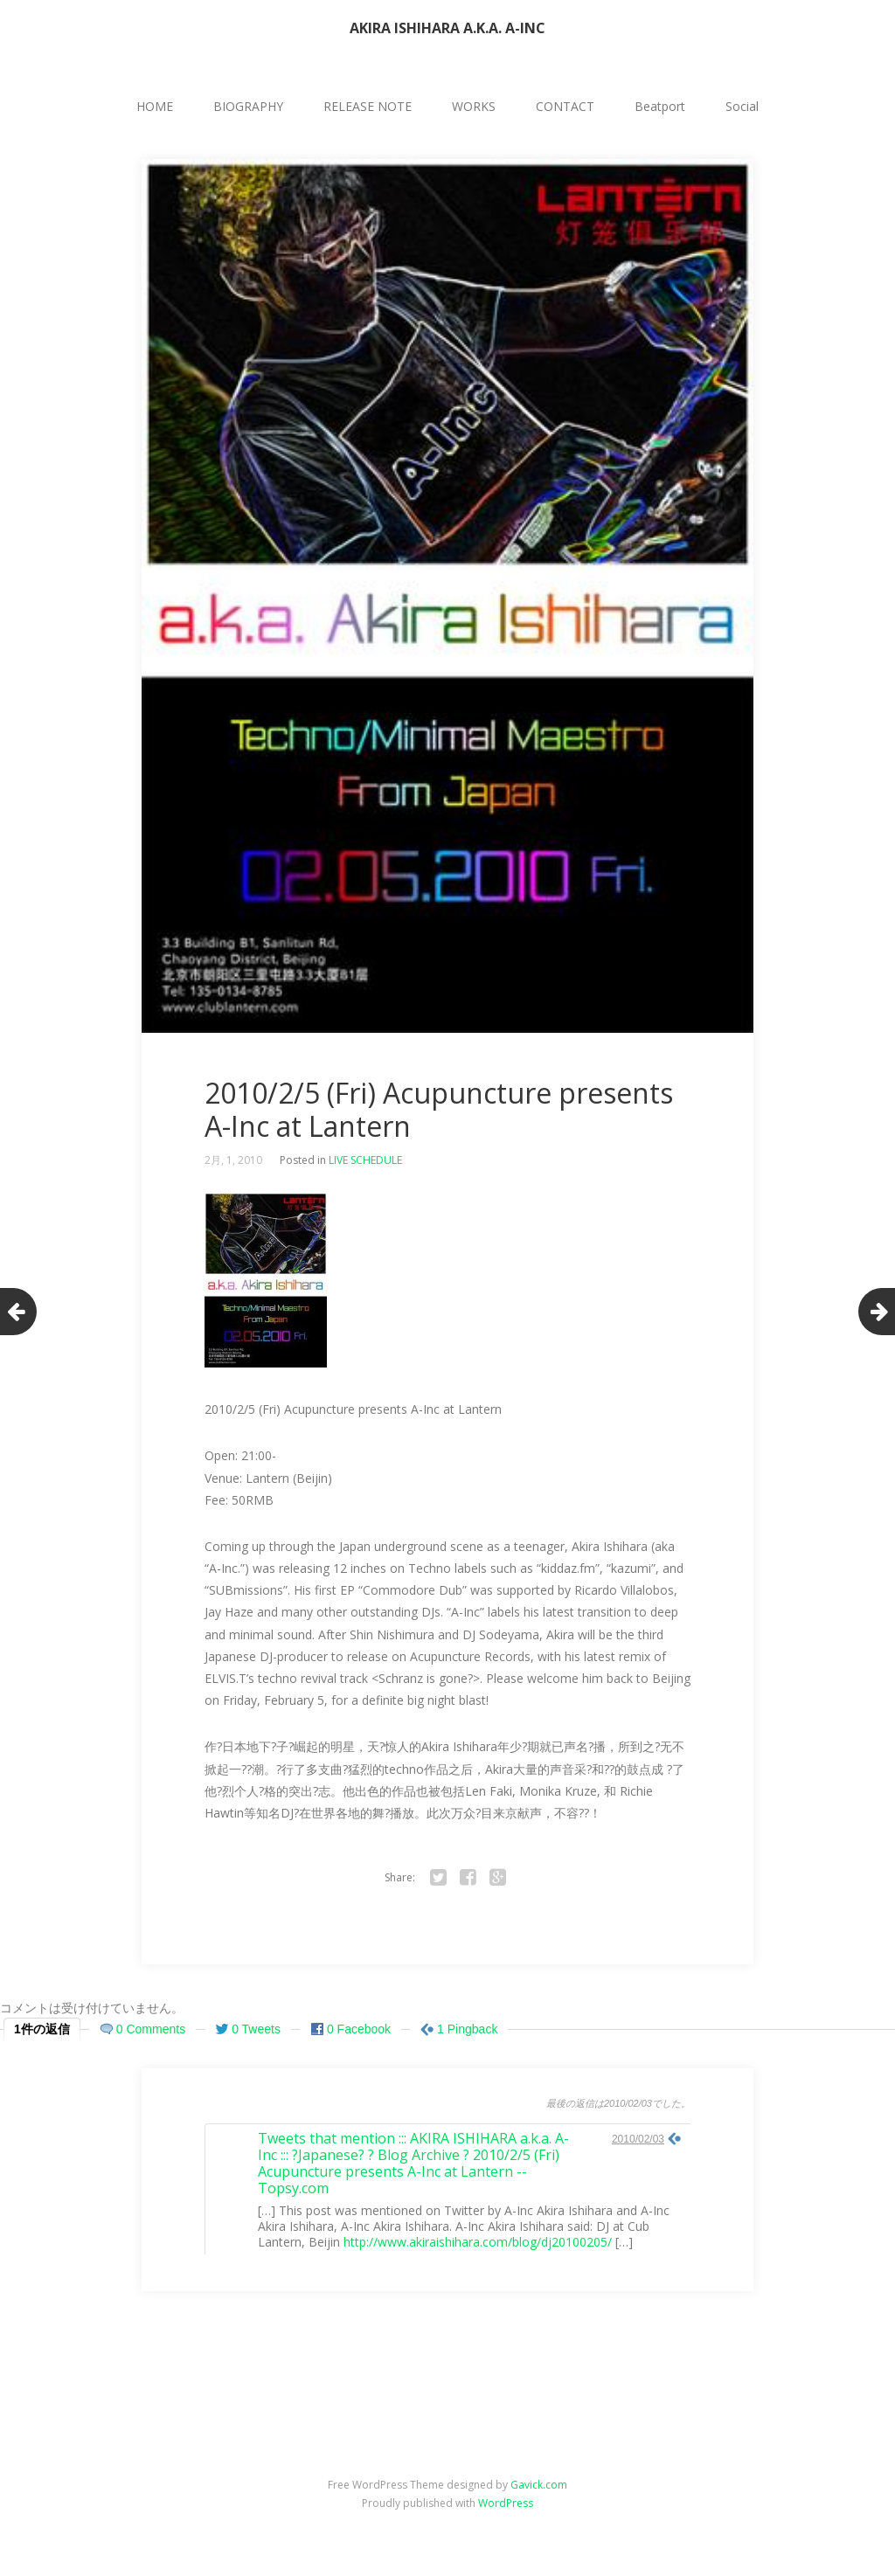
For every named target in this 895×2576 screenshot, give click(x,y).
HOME (154, 106)
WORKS (474, 106)
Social (742, 106)
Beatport (660, 106)
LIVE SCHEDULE (365, 1160)
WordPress (505, 2503)
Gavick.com (538, 2484)
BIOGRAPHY (248, 106)
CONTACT (565, 106)
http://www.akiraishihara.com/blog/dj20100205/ (477, 2241)
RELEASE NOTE (367, 106)
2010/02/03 (638, 2139)
